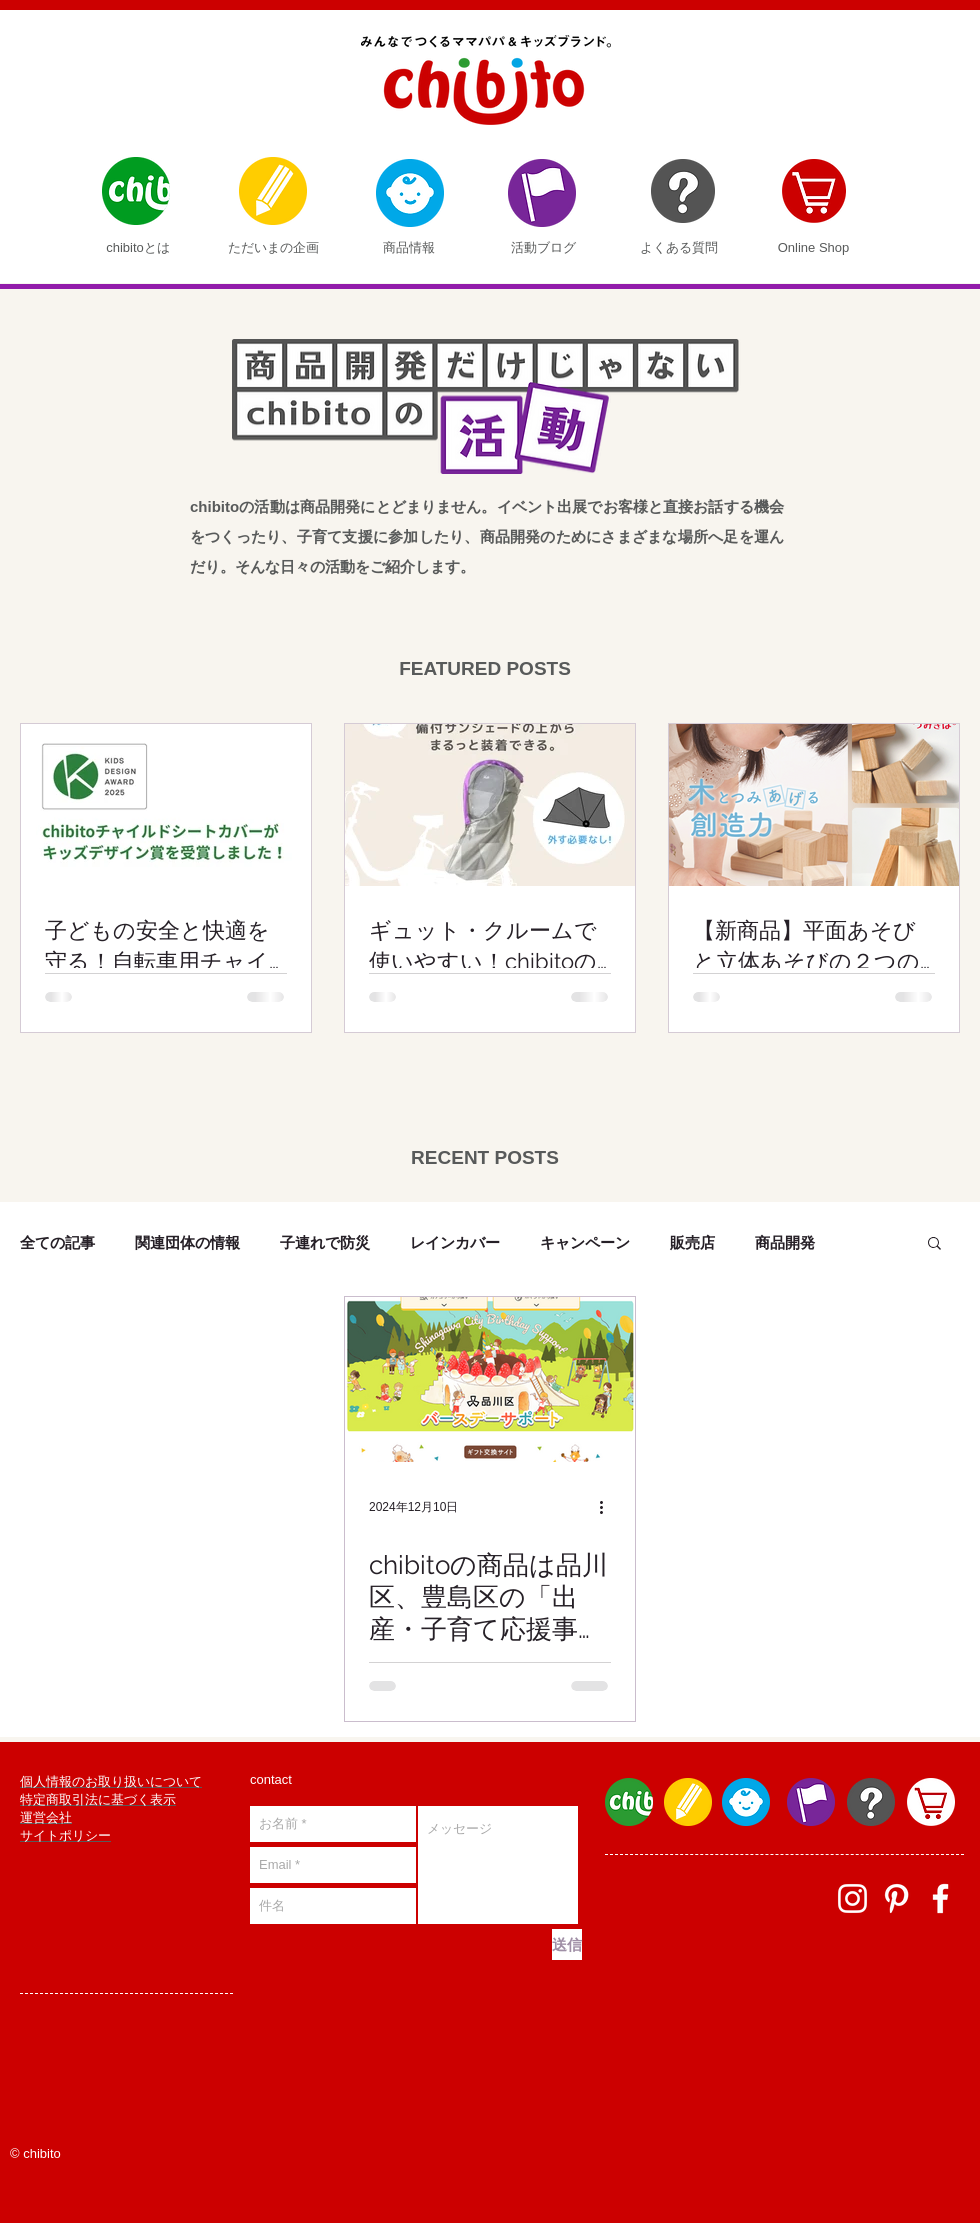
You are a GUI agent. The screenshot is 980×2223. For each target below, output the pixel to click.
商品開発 (785, 1242)
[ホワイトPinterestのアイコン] (896, 1898)
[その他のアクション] (608, 1507)
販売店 (692, 1242)
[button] (934, 1244)
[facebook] (940, 1898)
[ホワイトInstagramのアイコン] (852, 1898)
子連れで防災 (325, 1242)
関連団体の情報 (187, 1242)
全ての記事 (57, 1242)
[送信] (567, 1944)
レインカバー (455, 1242)
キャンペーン (585, 1242)
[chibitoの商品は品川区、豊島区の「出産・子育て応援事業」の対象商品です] (490, 1379)
